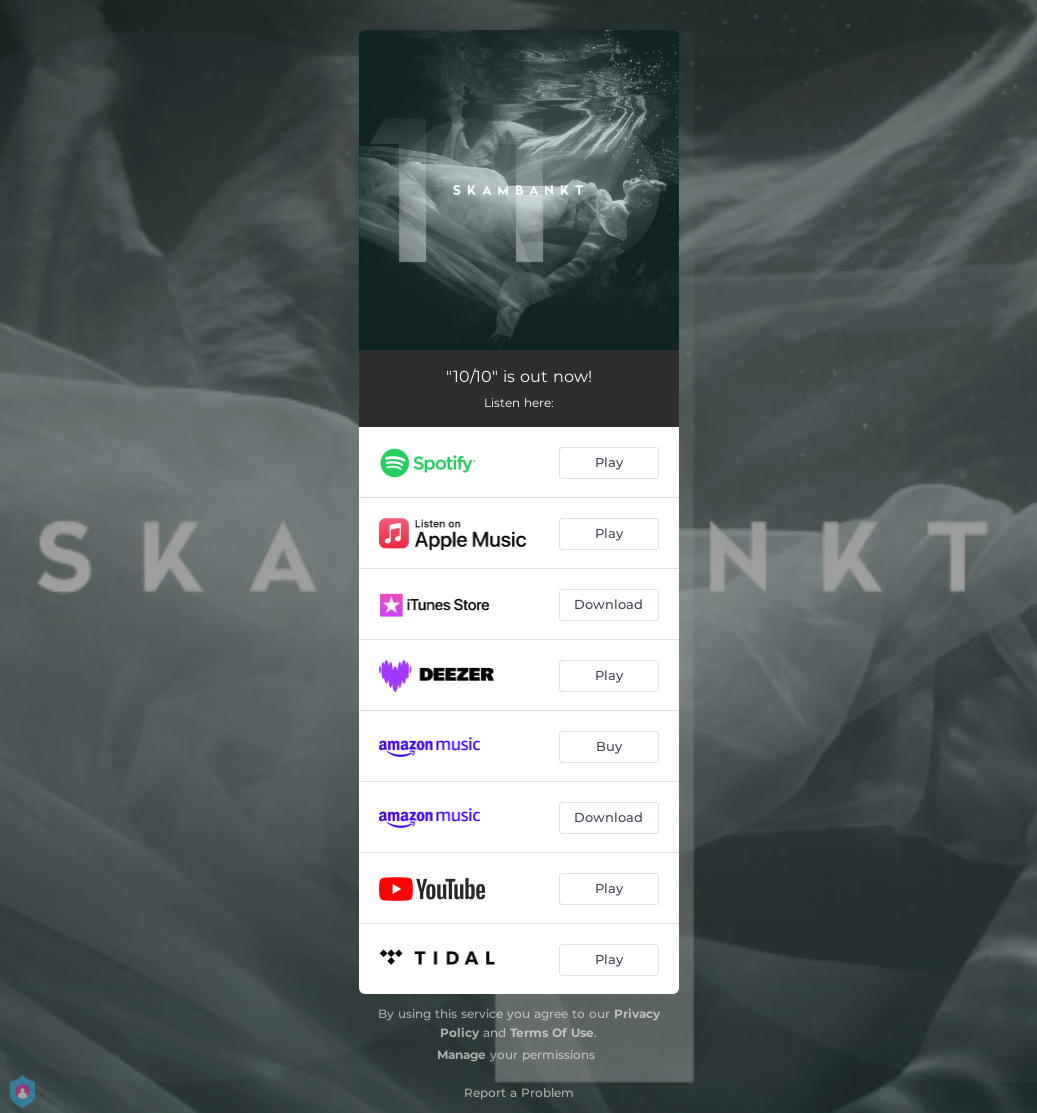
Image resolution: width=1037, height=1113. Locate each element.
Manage (461, 1054)
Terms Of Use (552, 1032)
